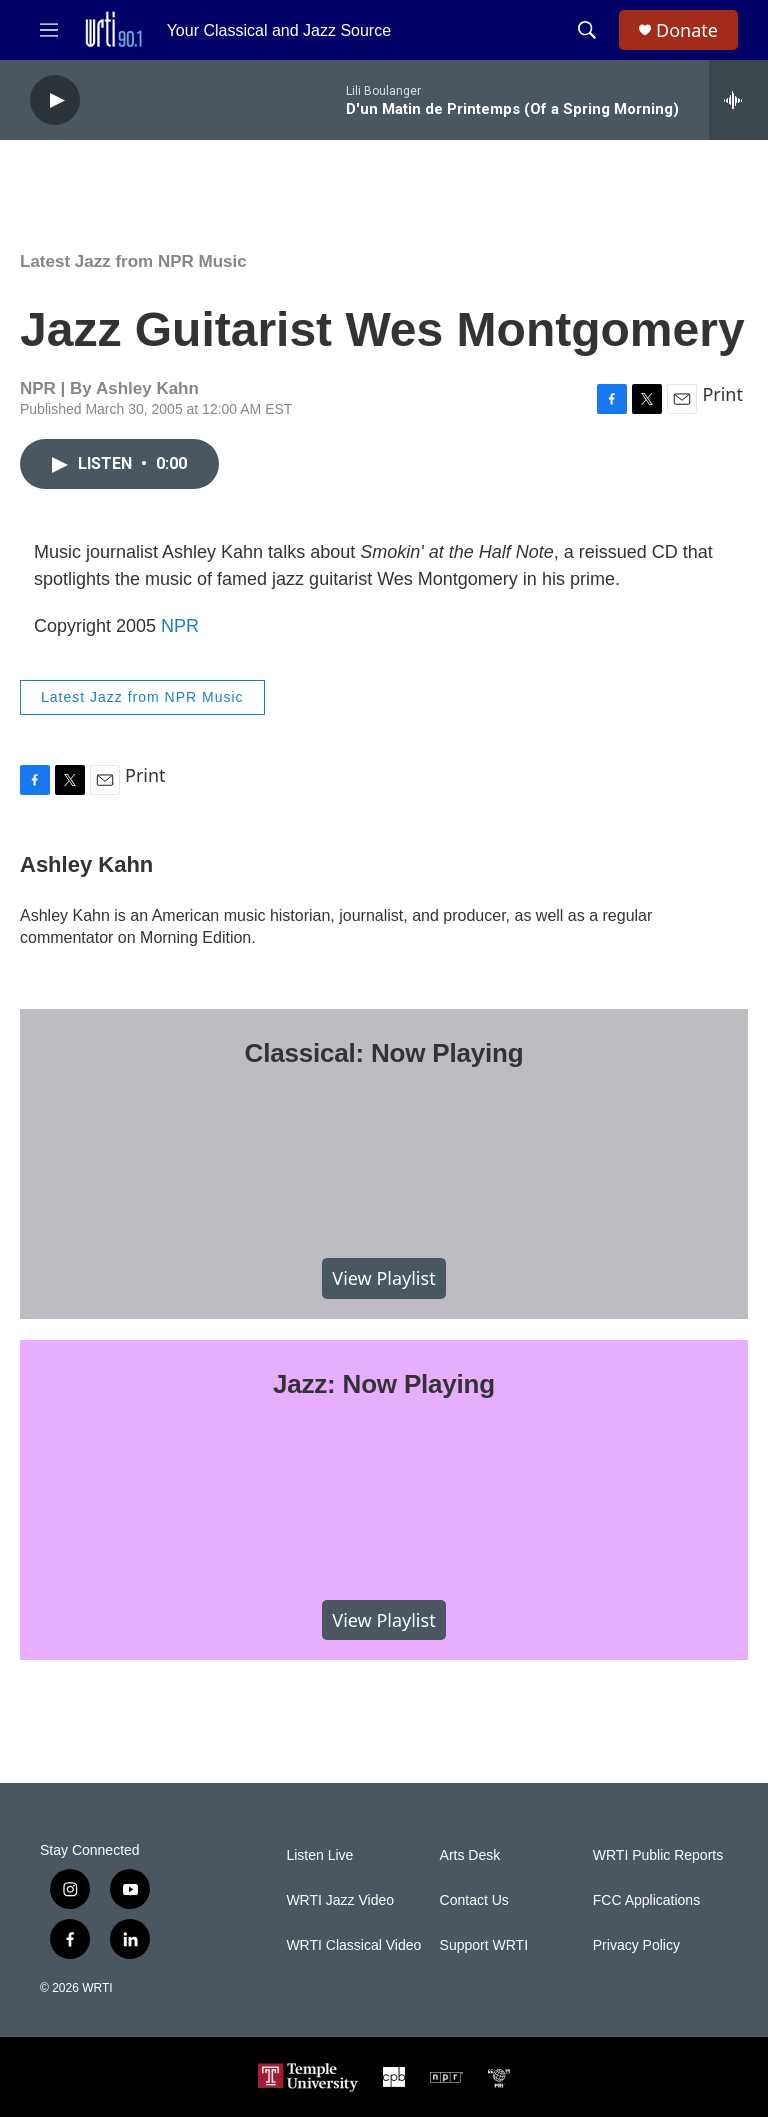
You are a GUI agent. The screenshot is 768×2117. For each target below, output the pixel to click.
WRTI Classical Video (353, 1945)
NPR (180, 626)
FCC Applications (646, 1900)
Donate (687, 30)
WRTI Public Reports (658, 1855)
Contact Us (474, 1900)
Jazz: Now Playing (384, 1384)
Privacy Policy (636, 1945)
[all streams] (738, 100)
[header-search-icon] (587, 30)
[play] (55, 100)
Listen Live (319, 1855)
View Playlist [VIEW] (383, 1278)
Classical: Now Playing (384, 1053)
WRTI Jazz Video (340, 1900)
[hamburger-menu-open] (49, 30)
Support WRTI (484, 1945)
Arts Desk (470, 1855)
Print (722, 394)
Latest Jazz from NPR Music (133, 261)
